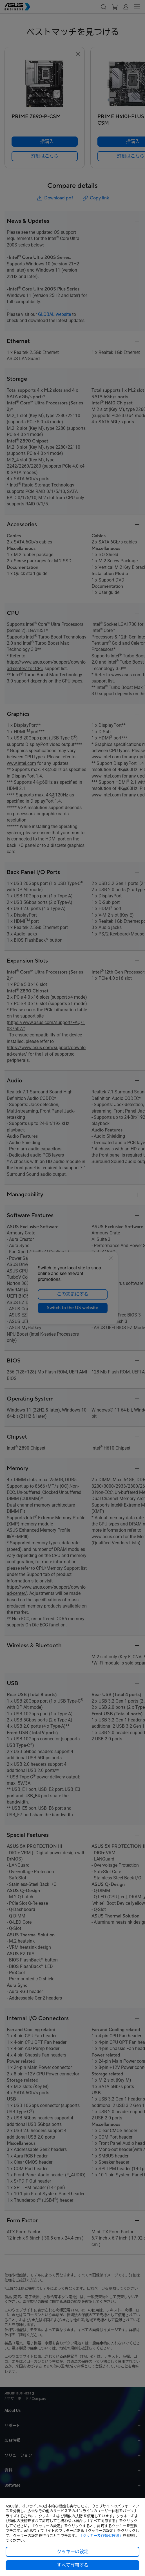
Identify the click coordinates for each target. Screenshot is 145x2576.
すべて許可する (72, 2565)
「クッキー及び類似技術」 (101, 2536)
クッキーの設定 (72, 2552)
